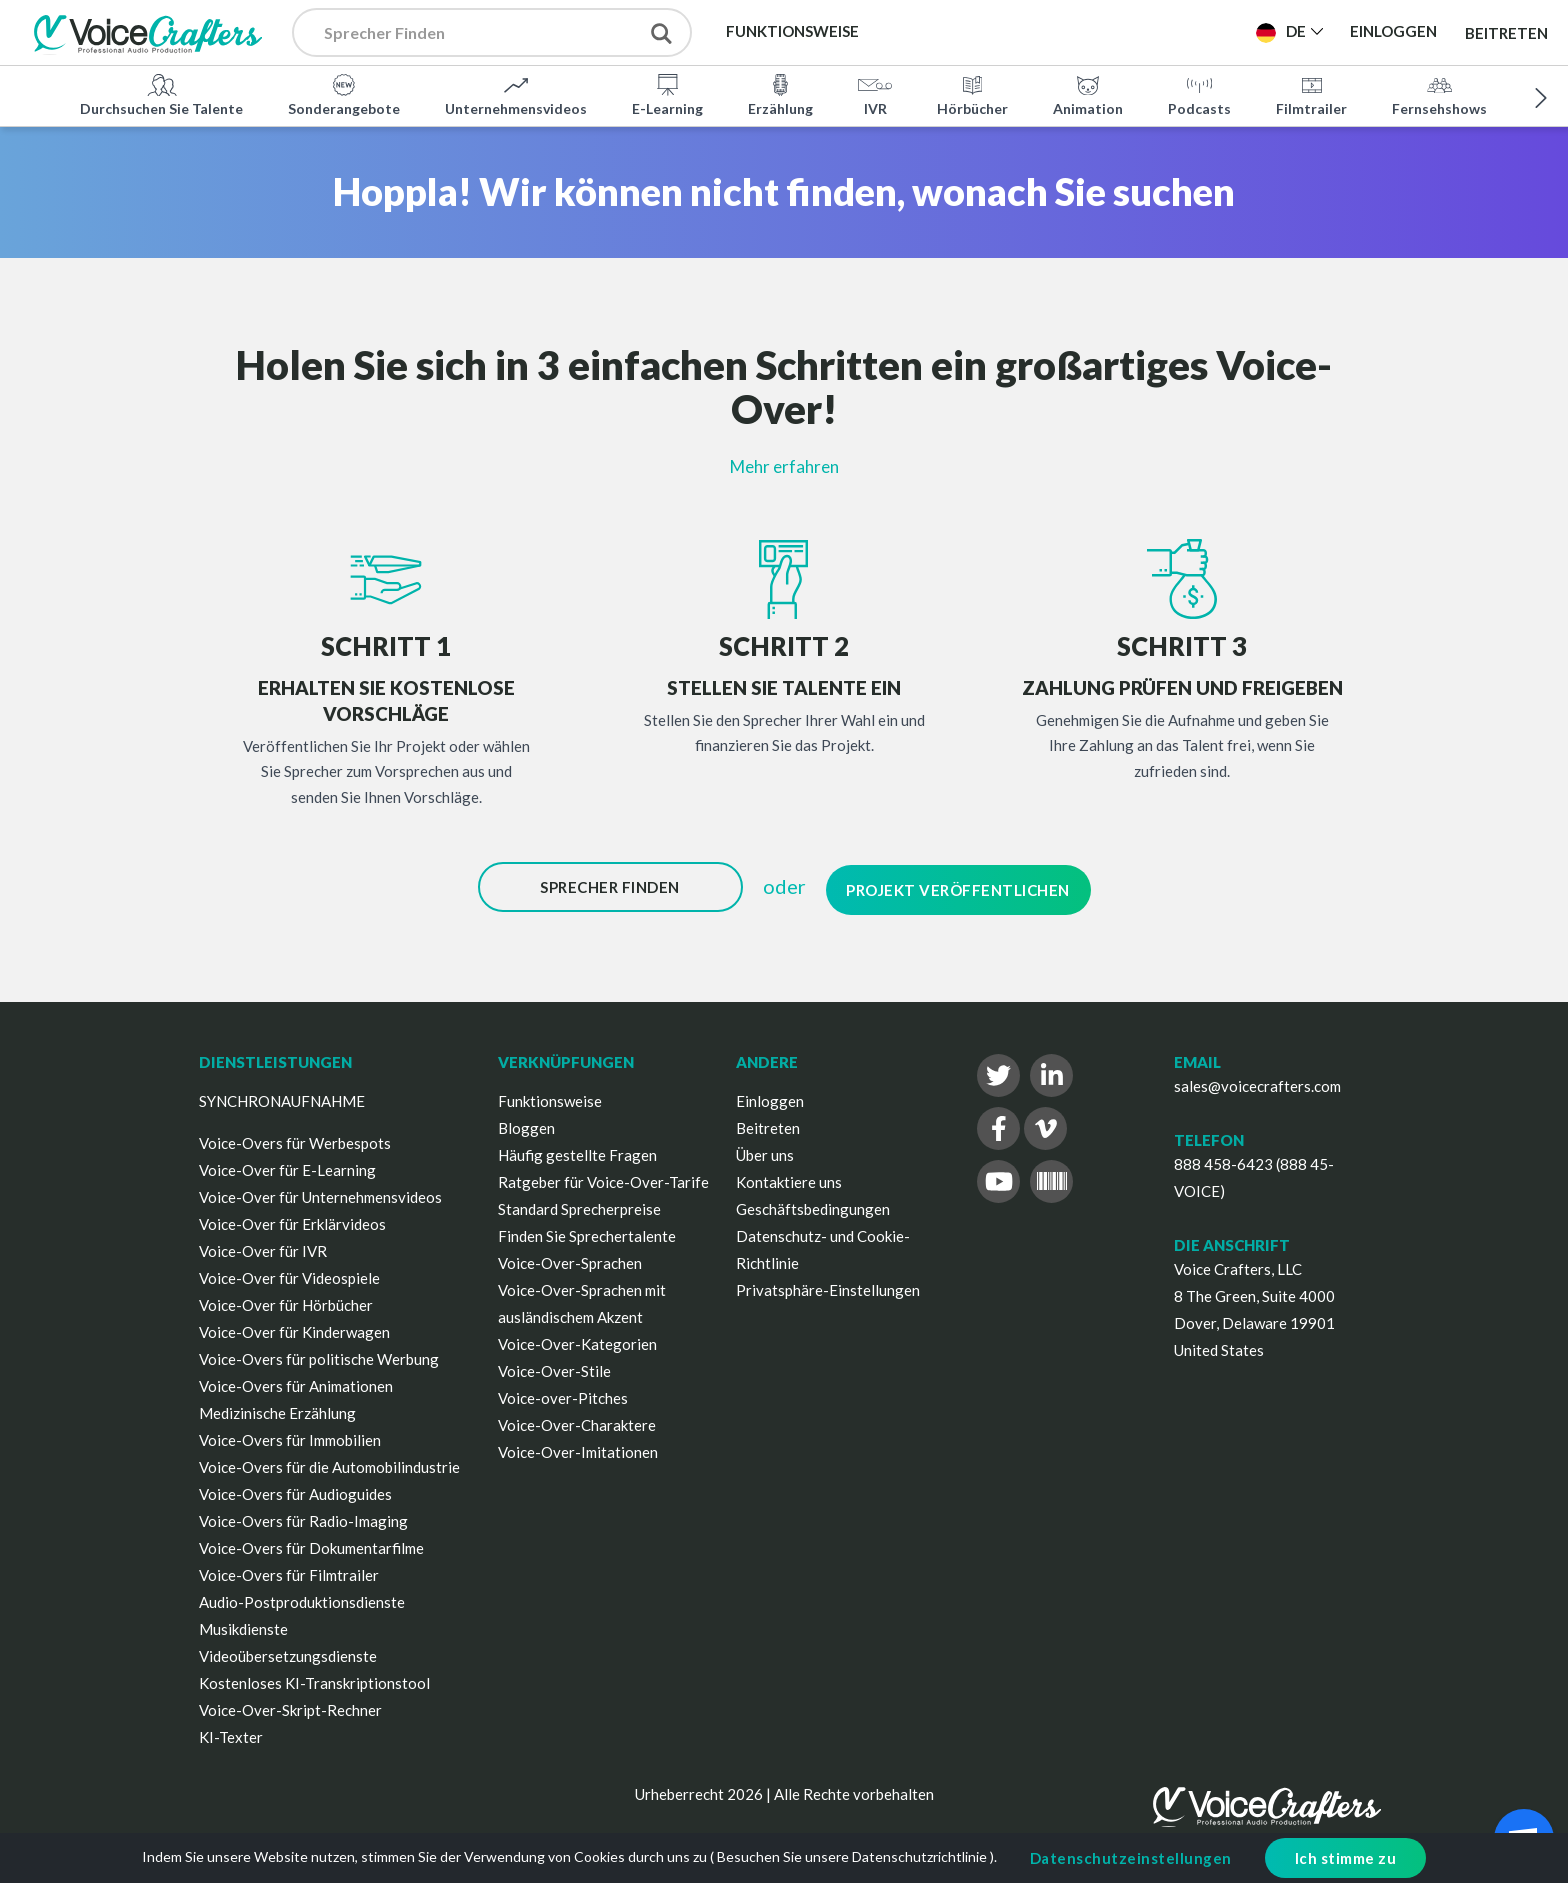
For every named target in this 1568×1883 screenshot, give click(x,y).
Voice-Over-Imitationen (578, 1447)
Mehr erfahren (784, 466)
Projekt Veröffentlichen (958, 887)
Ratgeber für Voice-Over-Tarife (603, 1177)
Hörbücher (972, 94)
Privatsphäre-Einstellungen (828, 1285)
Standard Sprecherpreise (579, 1204)
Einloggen (770, 1096)
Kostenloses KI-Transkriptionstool (314, 1678)
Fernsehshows (1439, 94)
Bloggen (526, 1123)
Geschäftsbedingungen (813, 1204)
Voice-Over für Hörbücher (286, 1300)
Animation (1088, 94)
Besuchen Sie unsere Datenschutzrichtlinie (852, 1856)
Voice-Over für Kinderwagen (294, 1327)
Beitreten (1506, 32)
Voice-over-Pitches (563, 1393)
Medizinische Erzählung (277, 1408)
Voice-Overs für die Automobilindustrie (329, 1462)
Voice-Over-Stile (554, 1366)
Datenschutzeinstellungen (1131, 1858)
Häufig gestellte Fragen (577, 1150)
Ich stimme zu (1346, 1858)
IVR (875, 94)
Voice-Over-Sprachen (570, 1258)
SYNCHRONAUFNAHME (282, 1096)
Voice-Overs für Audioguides (295, 1489)
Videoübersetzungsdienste (288, 1651)
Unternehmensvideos (516, 94)
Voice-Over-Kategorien (577, 1339)
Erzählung (780, 94)
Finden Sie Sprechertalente (587, 1231)
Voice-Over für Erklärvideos (292, 1219)
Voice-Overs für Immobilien (290, 1435)
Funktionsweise (550, 1096)
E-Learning (667, 94)
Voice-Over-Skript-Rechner (290, 1705)
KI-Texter (231, 1732)
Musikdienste (243, 1624)
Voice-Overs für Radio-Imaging (303, 1516)
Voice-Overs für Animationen (296, 1381)
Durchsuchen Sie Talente (161, 94)
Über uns (765, 1150)
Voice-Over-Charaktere (577, 1420)
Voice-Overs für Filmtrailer (289, 1570)
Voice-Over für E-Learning (287, 1165)
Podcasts (1199, 94)
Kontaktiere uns (789, 1177)
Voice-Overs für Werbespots (295, 1138)
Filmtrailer (1311, 94)
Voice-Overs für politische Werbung (319, 1354)
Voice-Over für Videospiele (289, 1273)
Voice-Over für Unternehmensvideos (320, 1192)
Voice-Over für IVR (263, 1246)
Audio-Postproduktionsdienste (302, 1597)
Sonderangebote (344, 94)
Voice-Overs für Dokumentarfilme (311, 1543)
